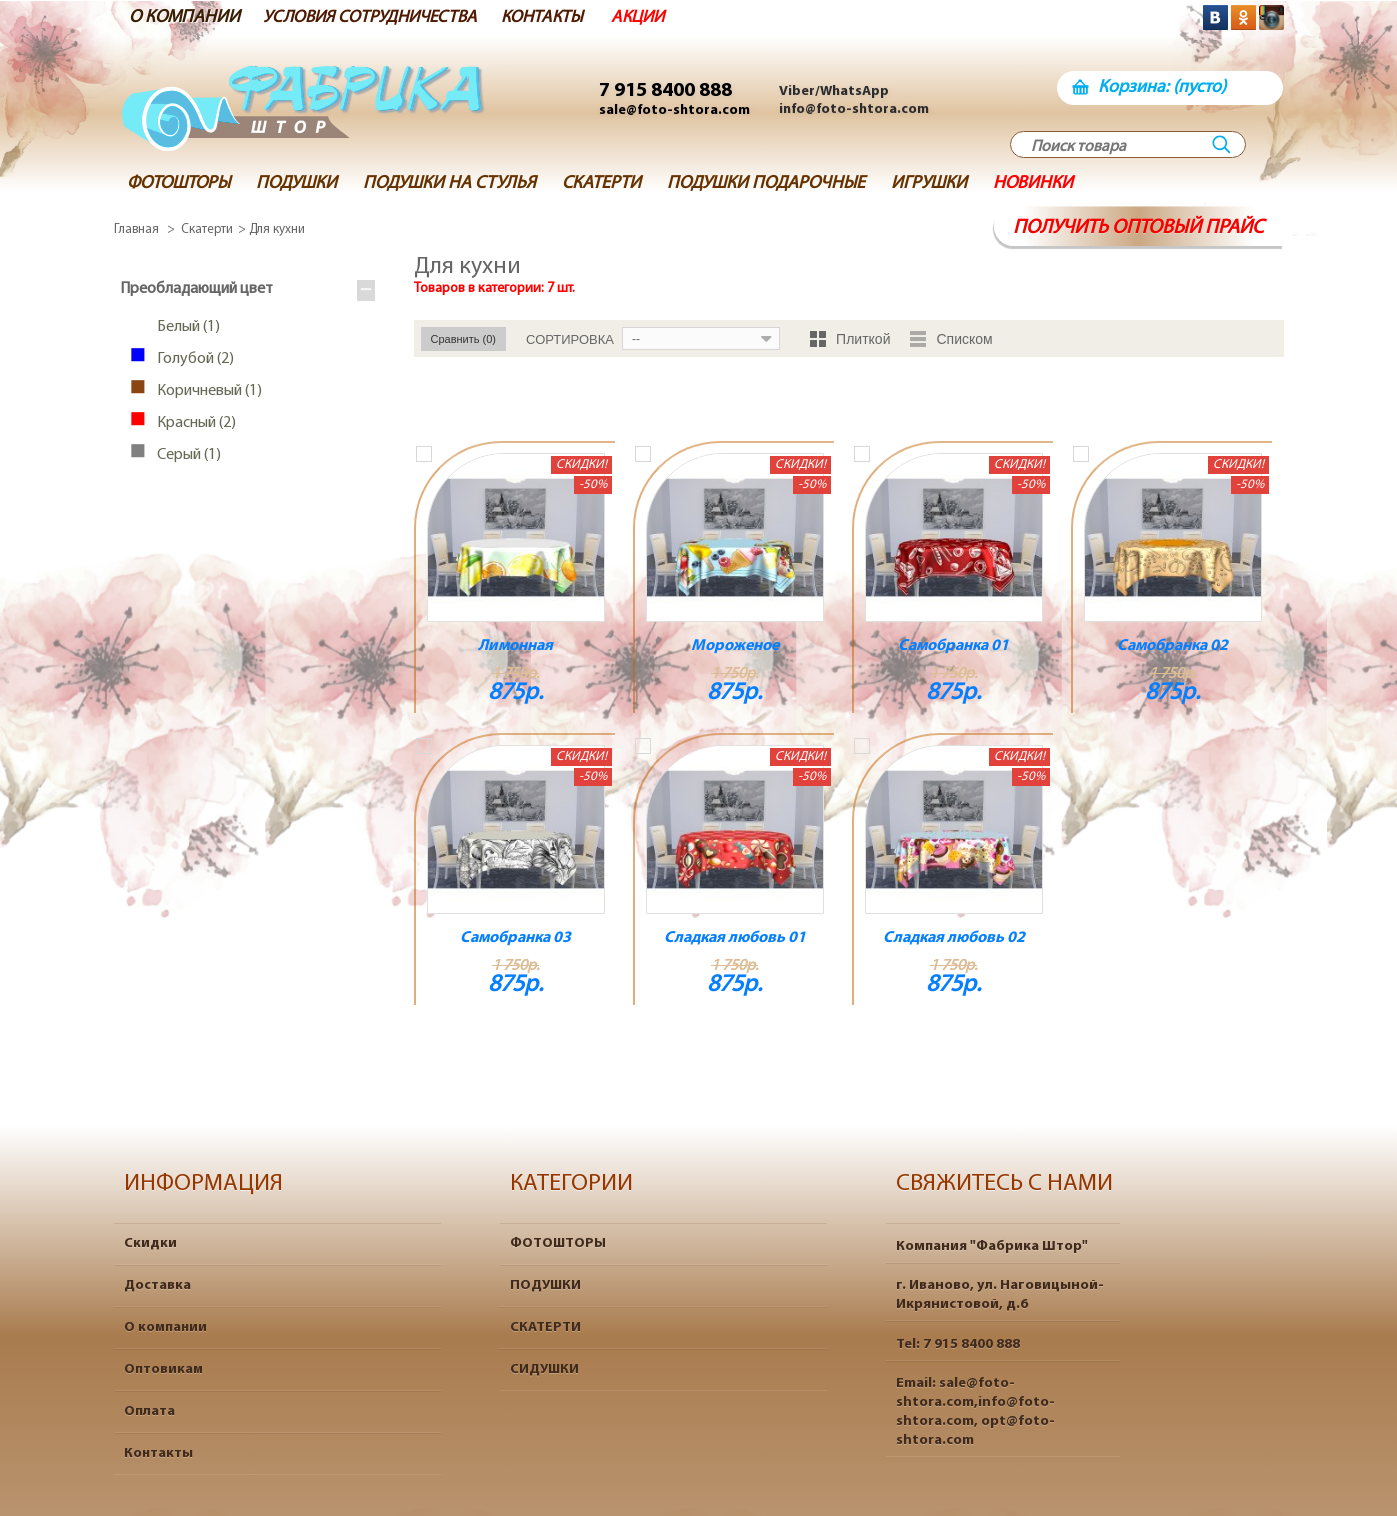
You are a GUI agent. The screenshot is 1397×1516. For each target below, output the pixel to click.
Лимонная (515, 646)
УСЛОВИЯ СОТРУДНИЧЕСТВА (378, 17)
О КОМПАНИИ (184, 17)
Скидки (150, 1243)
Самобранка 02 (1172, 646)
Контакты (158, 1453)
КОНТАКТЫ (559, 17)
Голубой (191, 360)
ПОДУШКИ (545, 1285)
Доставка (157, 1285)
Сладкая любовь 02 (954, 938)
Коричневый (205, 392)
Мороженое (735, 646)
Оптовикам (163, 1369)
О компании (165, 1327)
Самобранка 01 (953, 646)
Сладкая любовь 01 (735, 938)
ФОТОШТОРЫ (558, 1243)
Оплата (149, 1411)
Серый (185, 456)
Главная (136, 229)
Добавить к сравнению (424, 454)
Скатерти (207, 229)
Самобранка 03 (515, 938)
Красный (192, 424)
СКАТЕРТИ (545, 1327)
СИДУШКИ (544, 1369)
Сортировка (570, 339)
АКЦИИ (656, 17)
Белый (184, 328)
